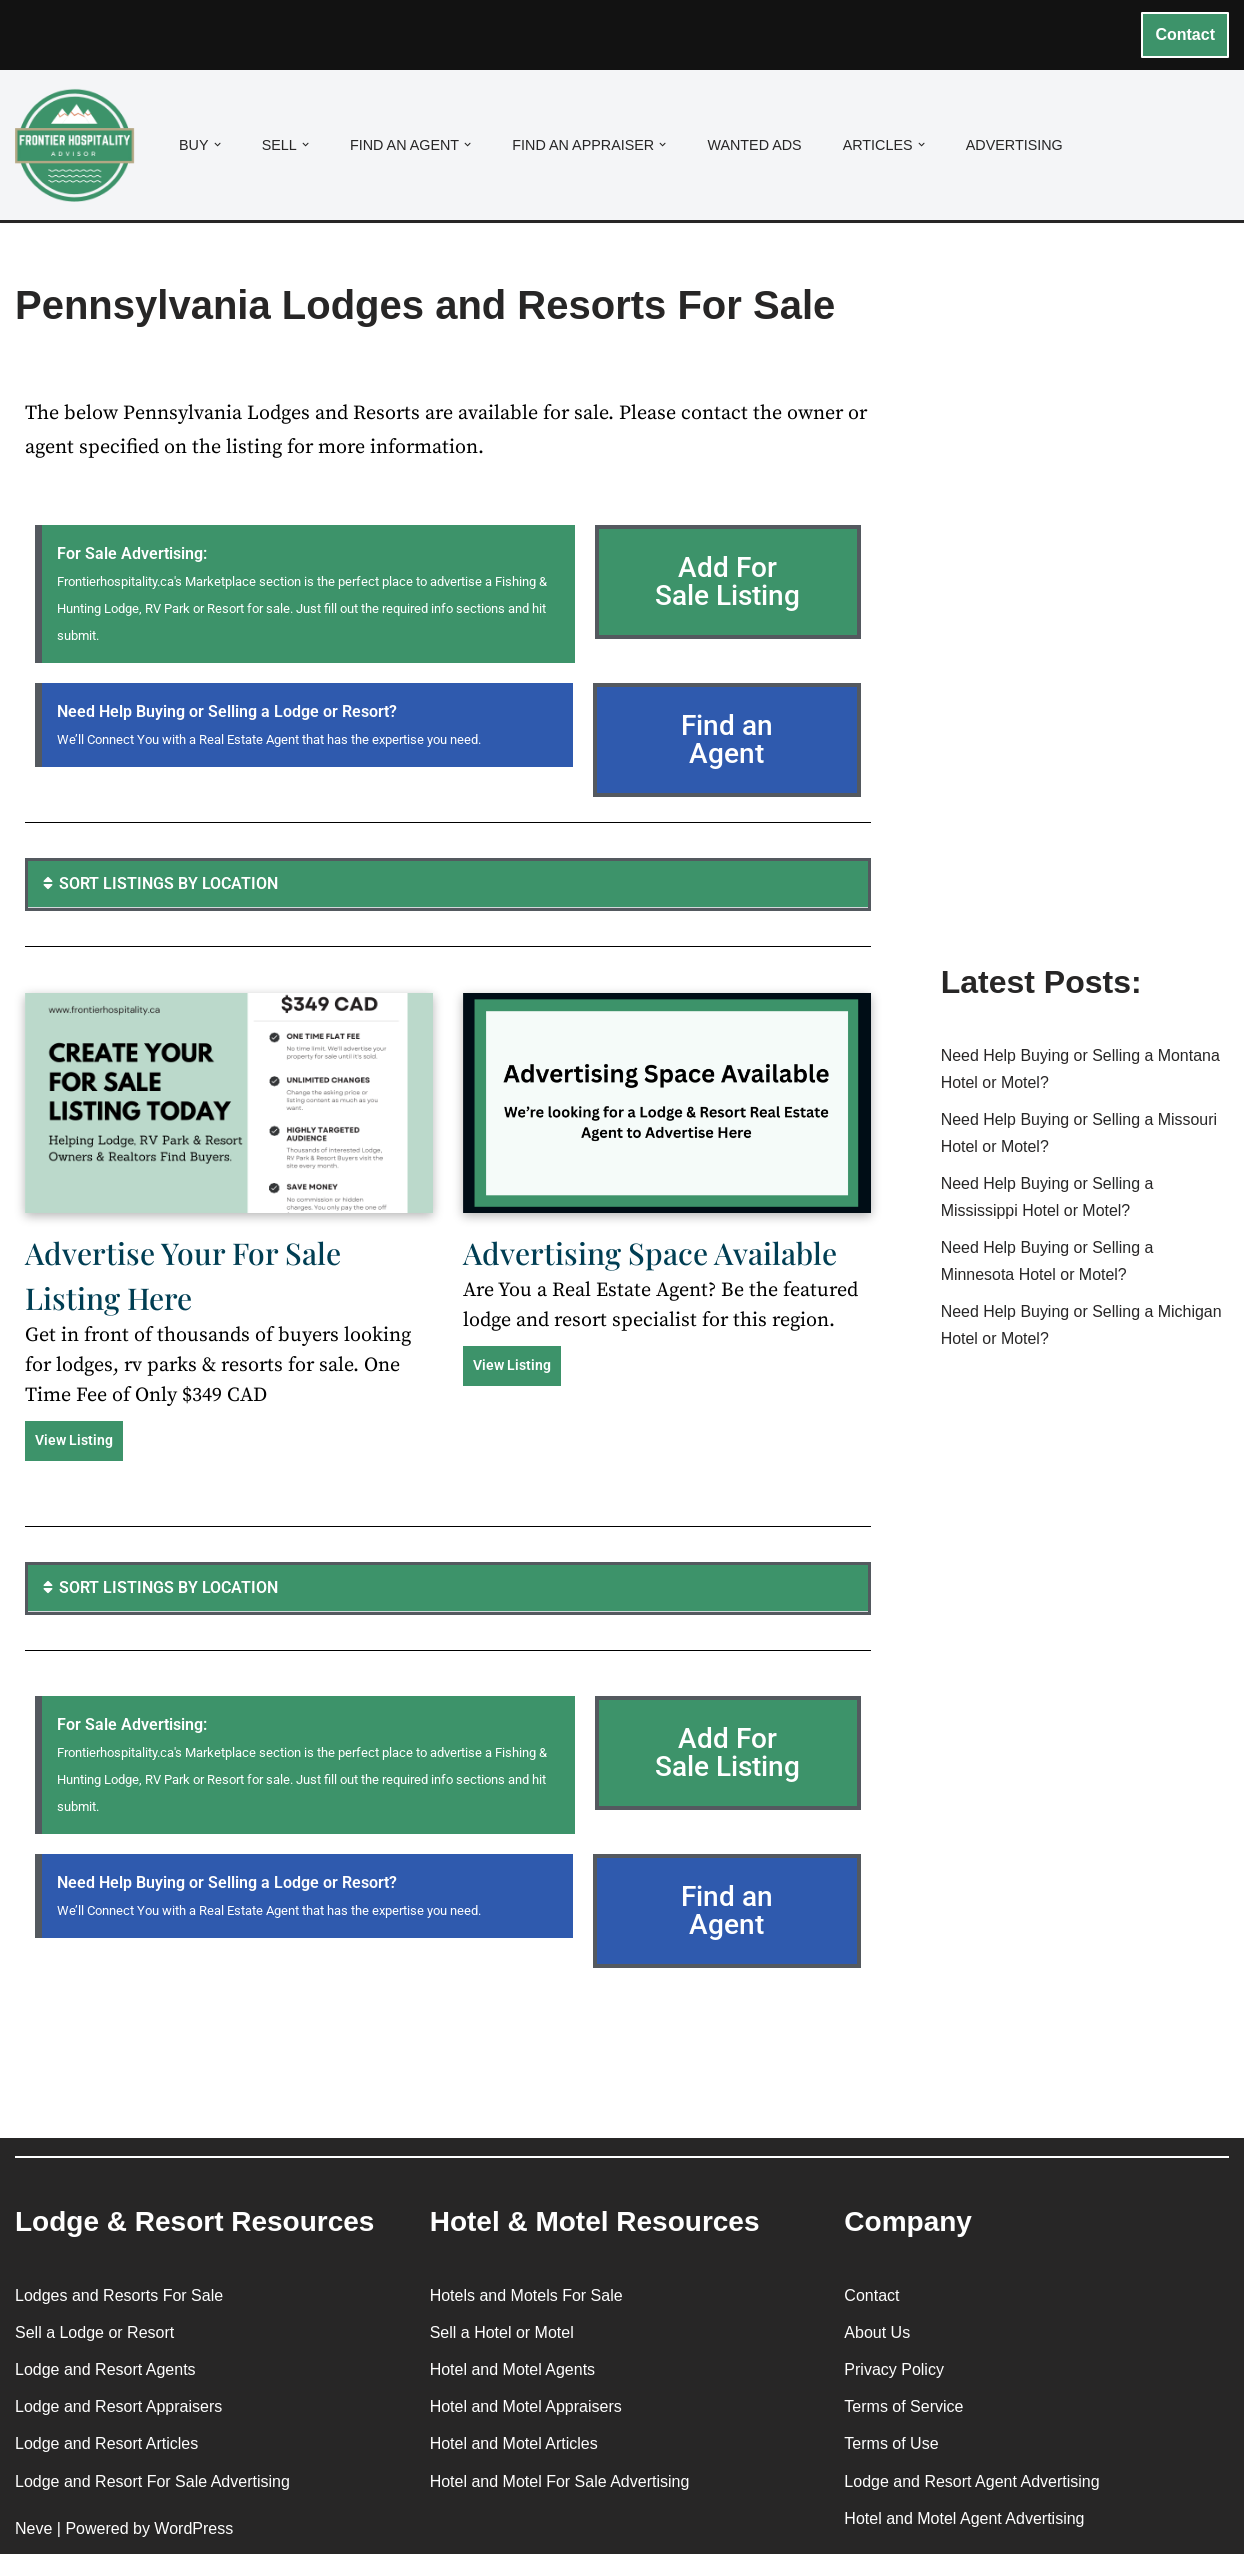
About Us (877, 2333)
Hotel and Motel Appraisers (526, 2408)
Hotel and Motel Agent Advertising (964, 2519)
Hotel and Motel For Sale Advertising (560, 2482)
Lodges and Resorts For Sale (119, 2296)
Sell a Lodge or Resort (94, 2333)
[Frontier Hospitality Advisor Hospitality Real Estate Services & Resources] (80, 145)
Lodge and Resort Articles (106, 2445)
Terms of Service (903, 2408)
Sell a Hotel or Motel (502, 2333)
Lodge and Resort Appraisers (118, 2408)
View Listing (74, 1441)
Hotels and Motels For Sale (526, 2296)
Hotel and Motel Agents (512, 2371)
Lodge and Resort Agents (105, 2371)
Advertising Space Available (650, 1254)
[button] (217, 144)
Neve (33, 2529)
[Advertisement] (1085, 623)
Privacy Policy (894, 2371)
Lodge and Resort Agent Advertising (971, 2482)
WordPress (193, 2529)
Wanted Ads (755, 145)
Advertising (1015, 145)
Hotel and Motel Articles (514, 2445)
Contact (1185, 34)
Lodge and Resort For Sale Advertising (152, 2482)
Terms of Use (891, 2445)
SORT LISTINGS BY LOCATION (168, 884)
